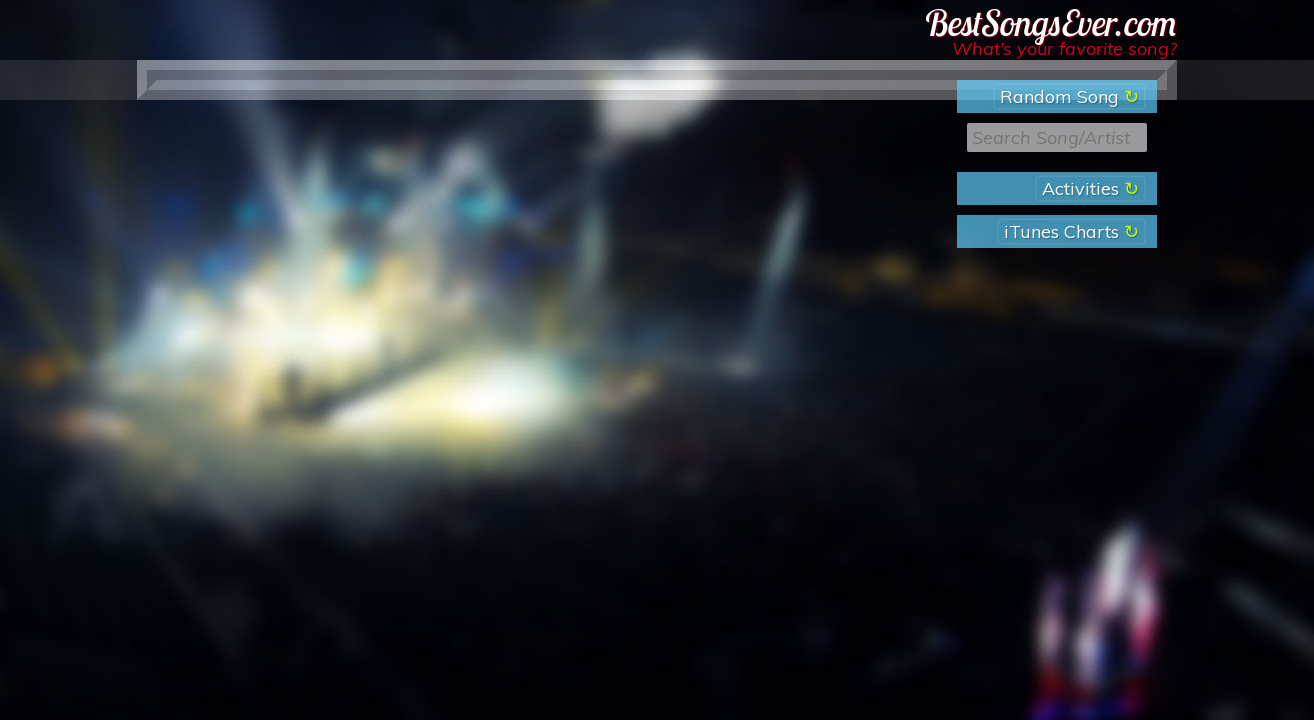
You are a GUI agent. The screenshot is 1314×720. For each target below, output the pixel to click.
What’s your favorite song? (1064, 48)
